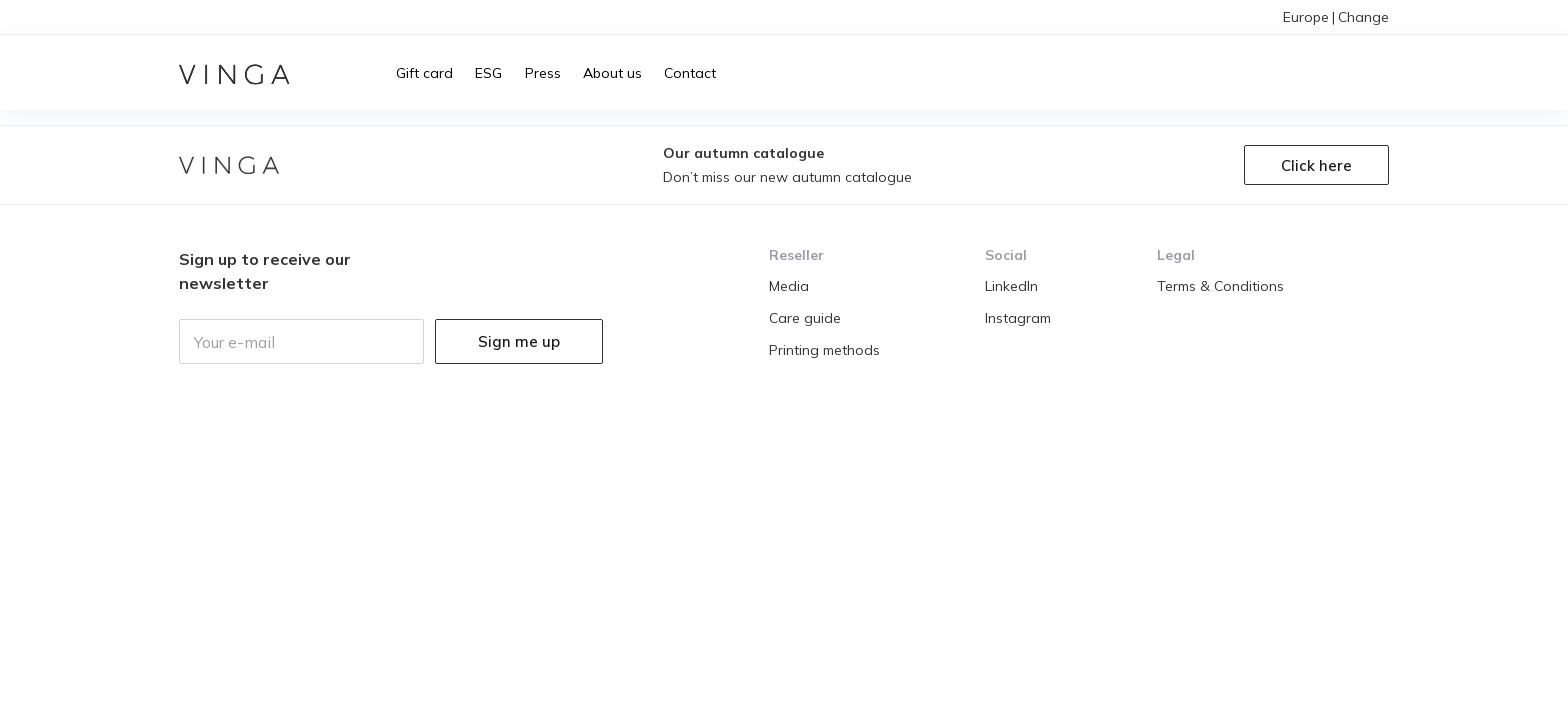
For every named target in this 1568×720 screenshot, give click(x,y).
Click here (1316, 165)
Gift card (424, 73)
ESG (488, 73)
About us (612, 73)
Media (789, 286)
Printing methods (824, 350)
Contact (690, 73)
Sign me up (519, 341)
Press (543, 73)
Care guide (805, 318)
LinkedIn (1011, 286)
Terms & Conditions (1220, 286)
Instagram (1018, 318)
